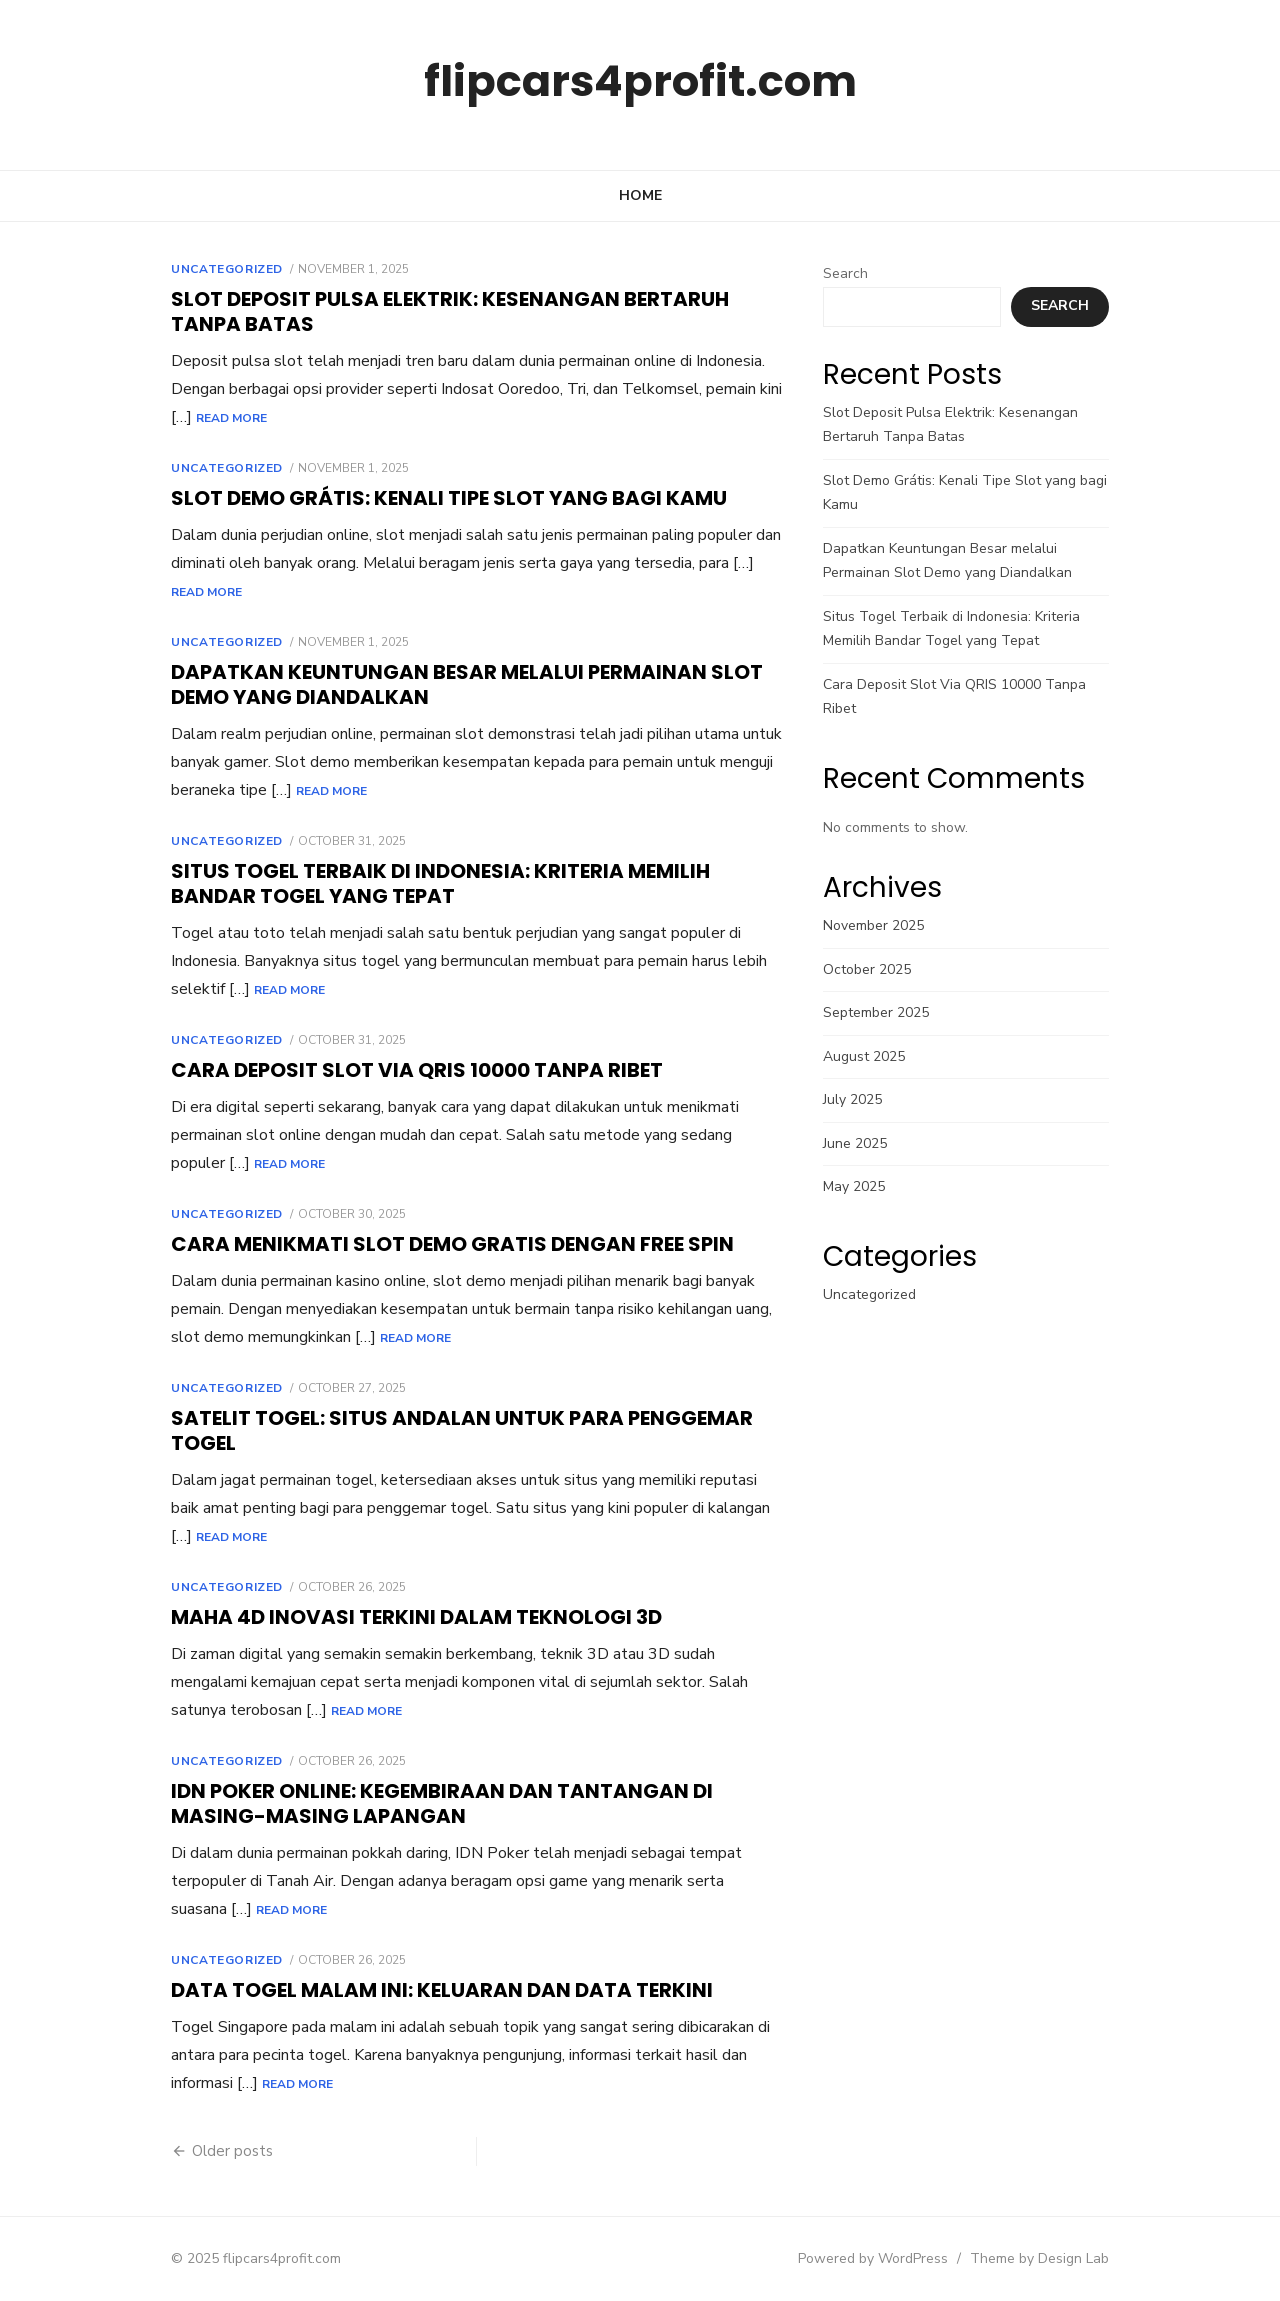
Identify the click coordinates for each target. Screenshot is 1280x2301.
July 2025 (859, 1075)
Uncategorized (206, 269)
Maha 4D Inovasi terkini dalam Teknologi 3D (395, 1617)
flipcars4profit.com (640, 79)
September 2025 (883, 988)
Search (852, 273)
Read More (185, 418)
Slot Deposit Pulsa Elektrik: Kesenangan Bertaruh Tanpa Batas (466, 311)
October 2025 (874, 944)
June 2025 (862, 1118)
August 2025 (871, 1031)
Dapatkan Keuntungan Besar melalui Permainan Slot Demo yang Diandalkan (446, 684)
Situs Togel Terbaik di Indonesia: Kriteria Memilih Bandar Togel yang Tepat (464, 883)
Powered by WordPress (894, 2258)
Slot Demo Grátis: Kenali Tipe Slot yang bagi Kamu (428, 498)
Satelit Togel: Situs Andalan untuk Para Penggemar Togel (441, 1430)
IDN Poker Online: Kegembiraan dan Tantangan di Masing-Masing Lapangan (421, 1803)
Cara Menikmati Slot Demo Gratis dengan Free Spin (431, 1244)
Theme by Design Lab (1060, 2258)
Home (640, 195)
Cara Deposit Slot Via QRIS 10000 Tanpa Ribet (396, 1070)
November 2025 (880, 901)
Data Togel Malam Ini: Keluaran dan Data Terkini (421, 1990)
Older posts (211, 2151)
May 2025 (861, 1162)
